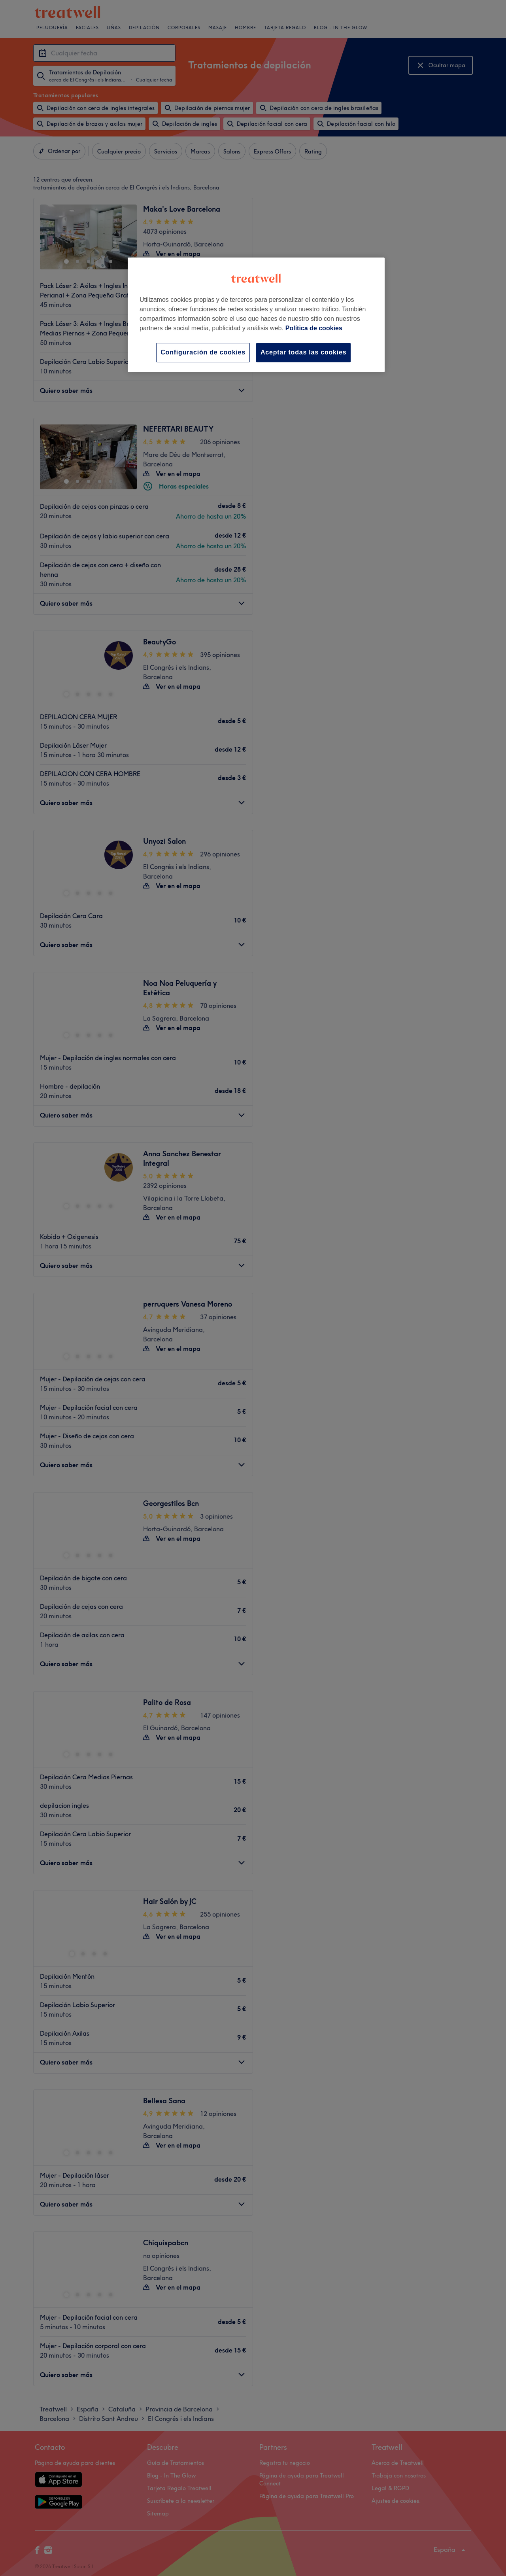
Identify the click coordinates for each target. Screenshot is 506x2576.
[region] (256, 315)
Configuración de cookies (202, 352)
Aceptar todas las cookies (303, 352)
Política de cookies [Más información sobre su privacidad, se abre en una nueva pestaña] (313, 328)
